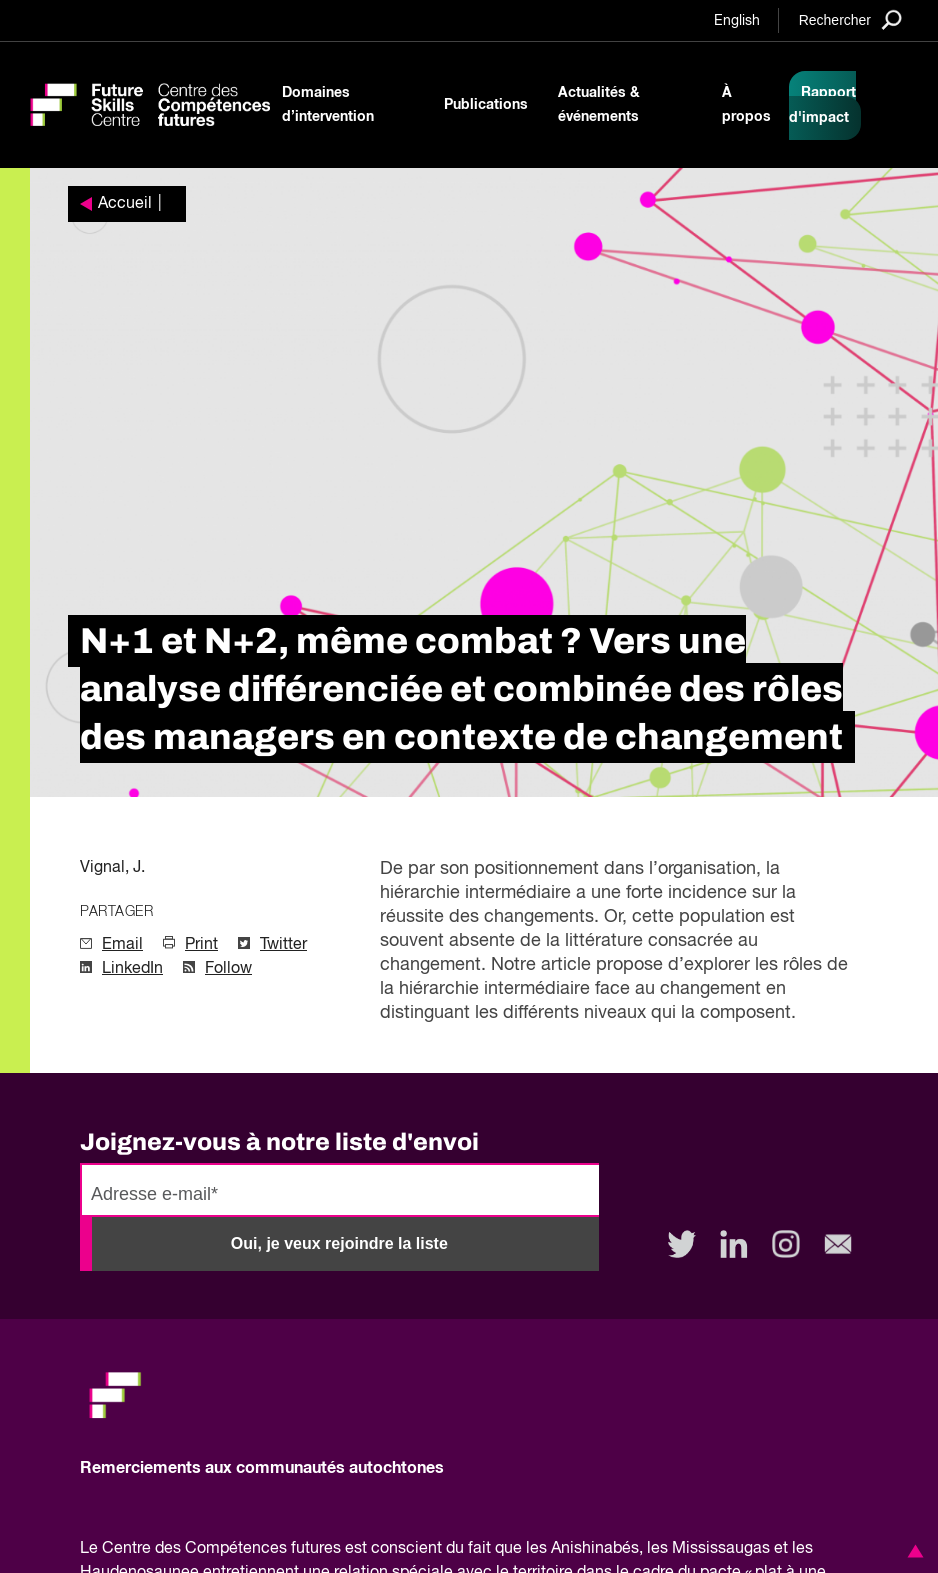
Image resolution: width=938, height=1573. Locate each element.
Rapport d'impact (822, 105)
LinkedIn (132, 969)
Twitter (283, 945)
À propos (746, 105)
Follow (228, 969)
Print (201, 945)
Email (122, 945)
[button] (912, 1551)
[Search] (850, 19)
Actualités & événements (599, 105)
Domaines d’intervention (328, 105)
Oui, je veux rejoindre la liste (339, 1243)
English (737, 21)
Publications (486, 105)
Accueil (125, 204)
